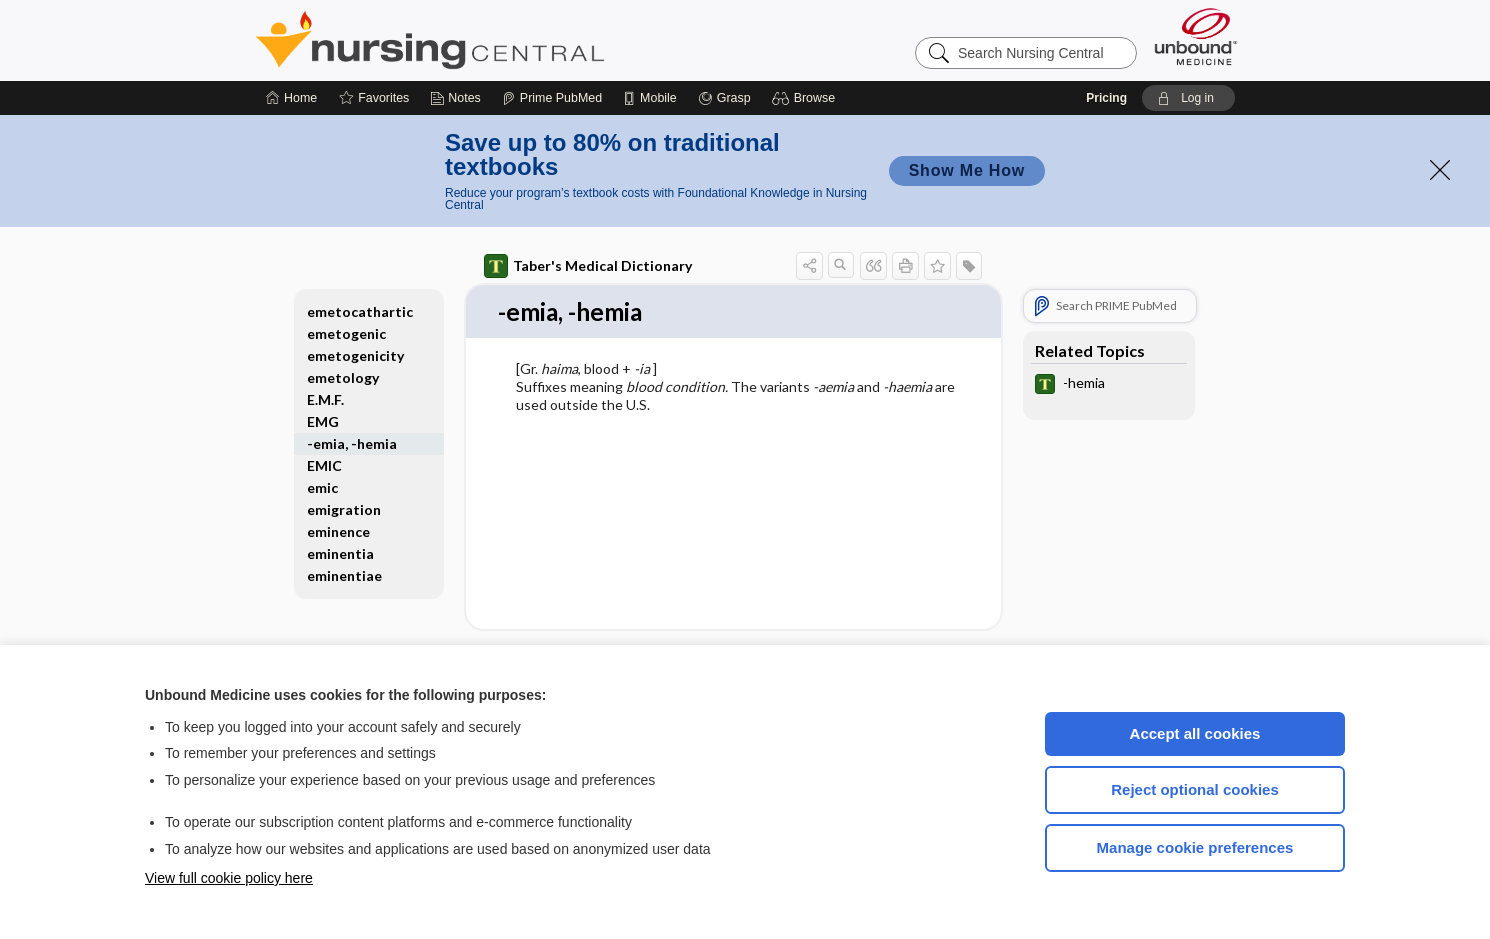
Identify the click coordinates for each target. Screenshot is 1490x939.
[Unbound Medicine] (1196, 36)
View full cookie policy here (229, 878)
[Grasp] (724, 98)
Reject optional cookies (1195, 789)
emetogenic (346, 333)
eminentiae (344, 575)
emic (322, 487)
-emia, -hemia (352, 443)
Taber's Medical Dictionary (588, 266)
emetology (343, 377)
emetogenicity (355, 355)
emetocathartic (360, 311)
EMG (323, 421)
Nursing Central (505, 40)
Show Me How (967, 170)
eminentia (340, 553)
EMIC (324, 465)
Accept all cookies (1195, 733)
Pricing (1106, 98)
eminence (338, 531)
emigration (344, 509)
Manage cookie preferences (1195, 847)
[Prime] (552, 98)
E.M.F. (325, 399)
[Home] (291, 98)
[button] (806, 98)
